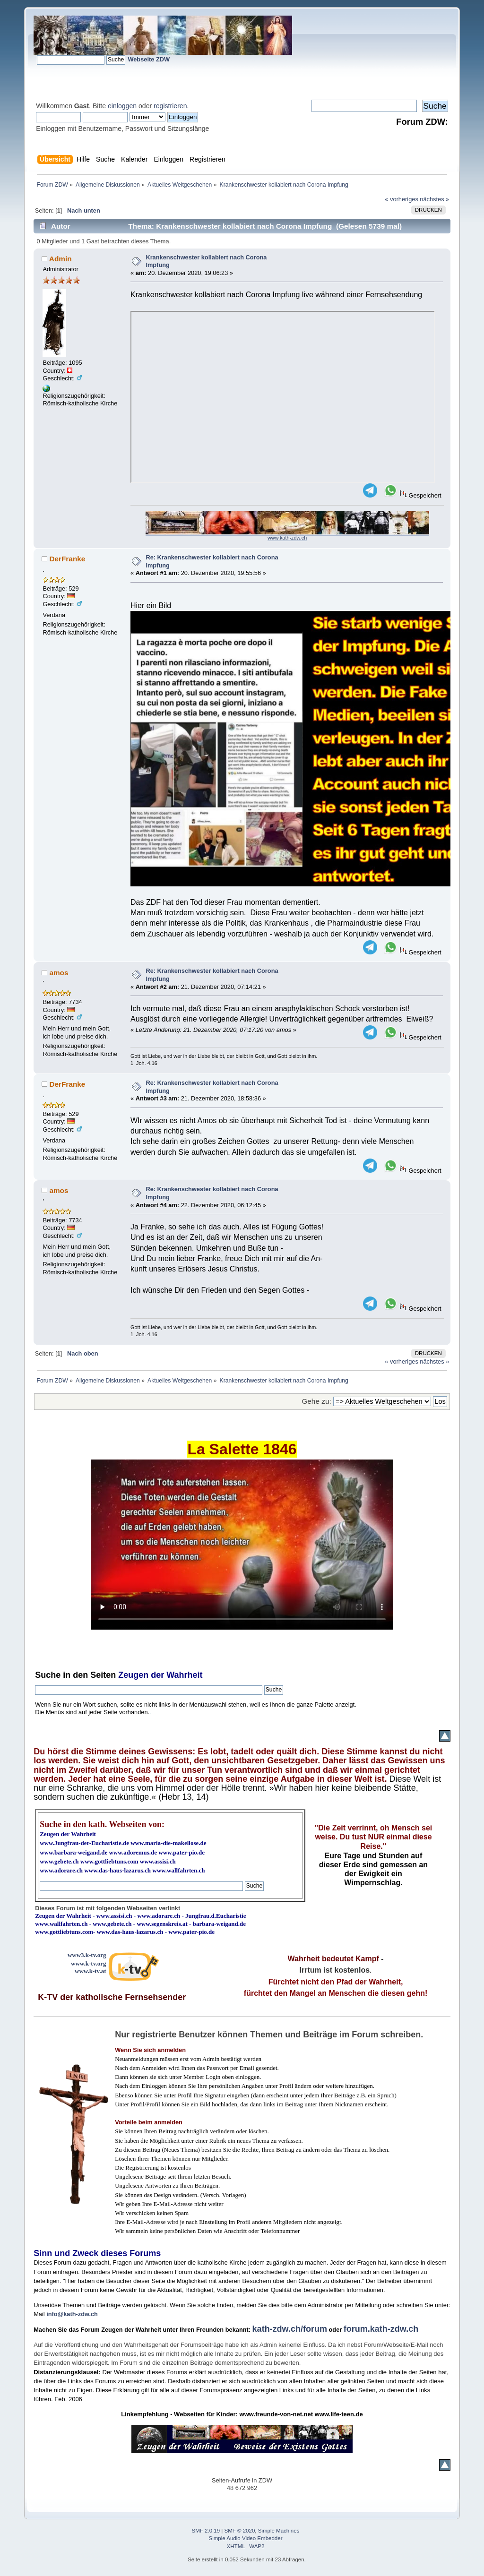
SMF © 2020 (240, 2530)
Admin (60, 259)
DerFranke (67, 559)
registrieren (170, 106)
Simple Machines (279, 2530)
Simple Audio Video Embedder (246, 2538)
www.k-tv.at (90, 1971)
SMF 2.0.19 (206, 2530)
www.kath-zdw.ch (287, 538)
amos (58, 973)
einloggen (122, 106)
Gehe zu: (316, 1401)
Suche (47, 1675)
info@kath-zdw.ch (72, 2314)
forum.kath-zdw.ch (381, 2329)
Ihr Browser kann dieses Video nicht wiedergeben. (242, 1545)
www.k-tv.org (88, 1963)
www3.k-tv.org (87, 1954)
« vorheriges (401, 199)
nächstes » (434, 199)
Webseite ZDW (149, 59)
